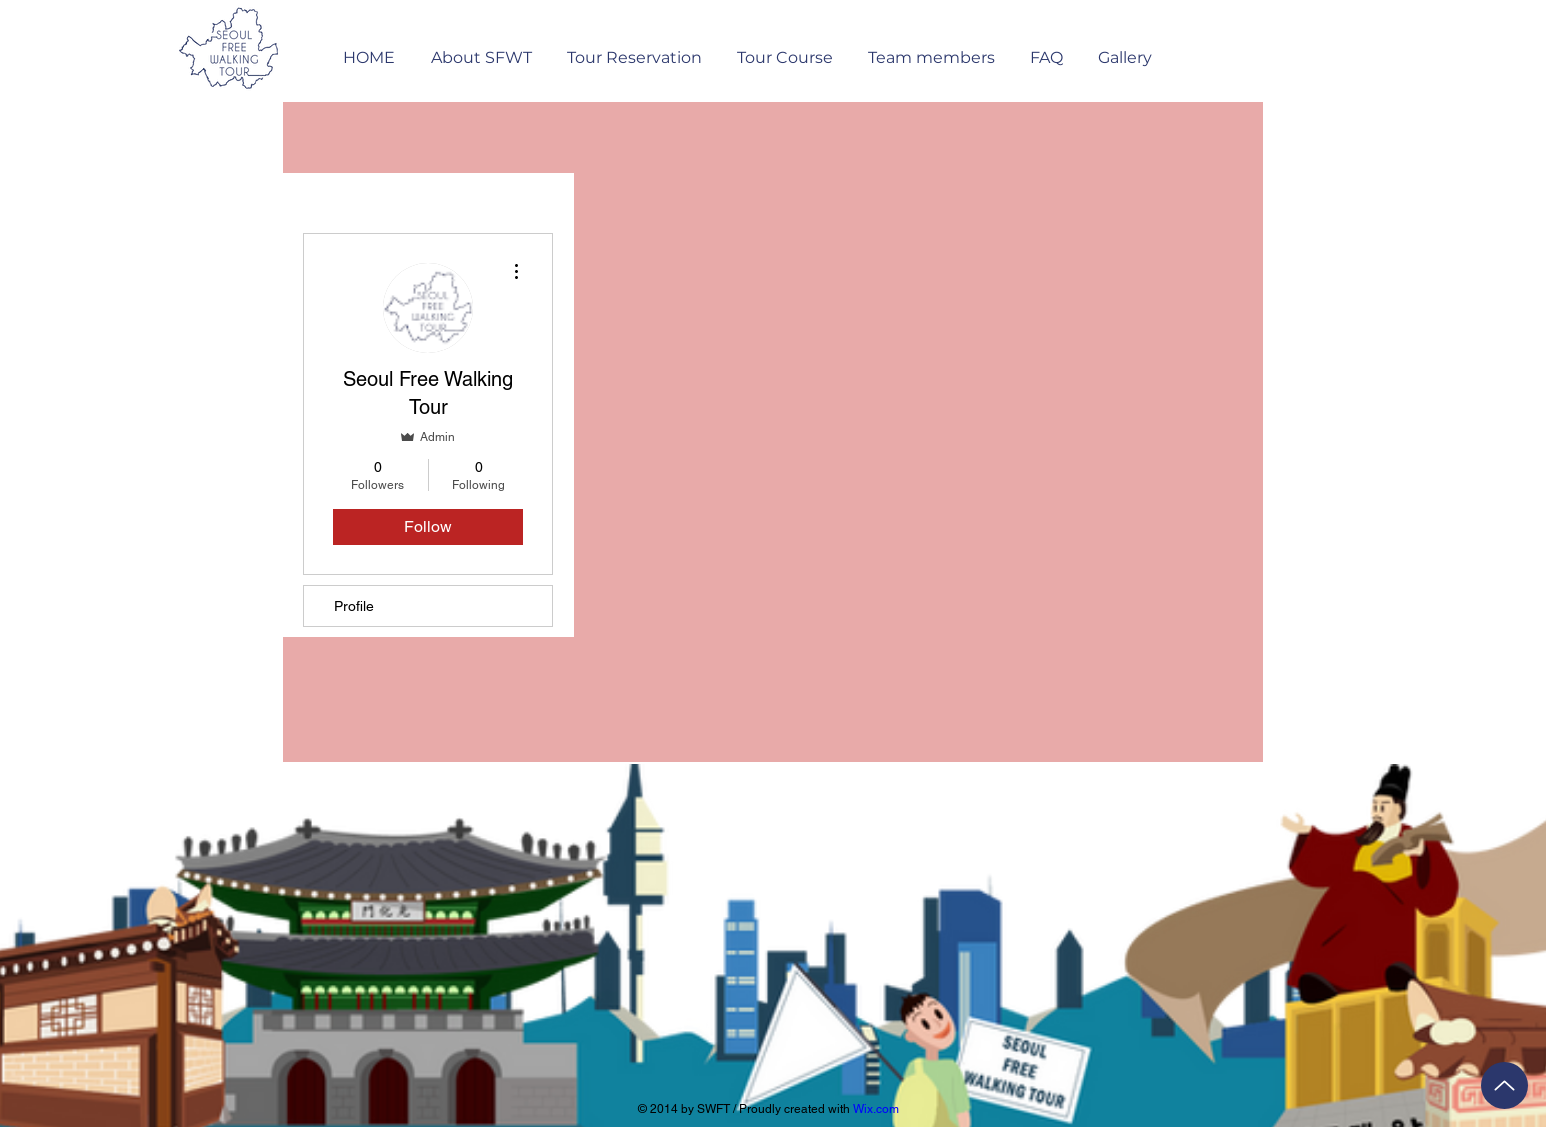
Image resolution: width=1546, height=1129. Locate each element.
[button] (634, 48)
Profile (354, 606)
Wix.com (876, 1109)
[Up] (1504, 1085)
